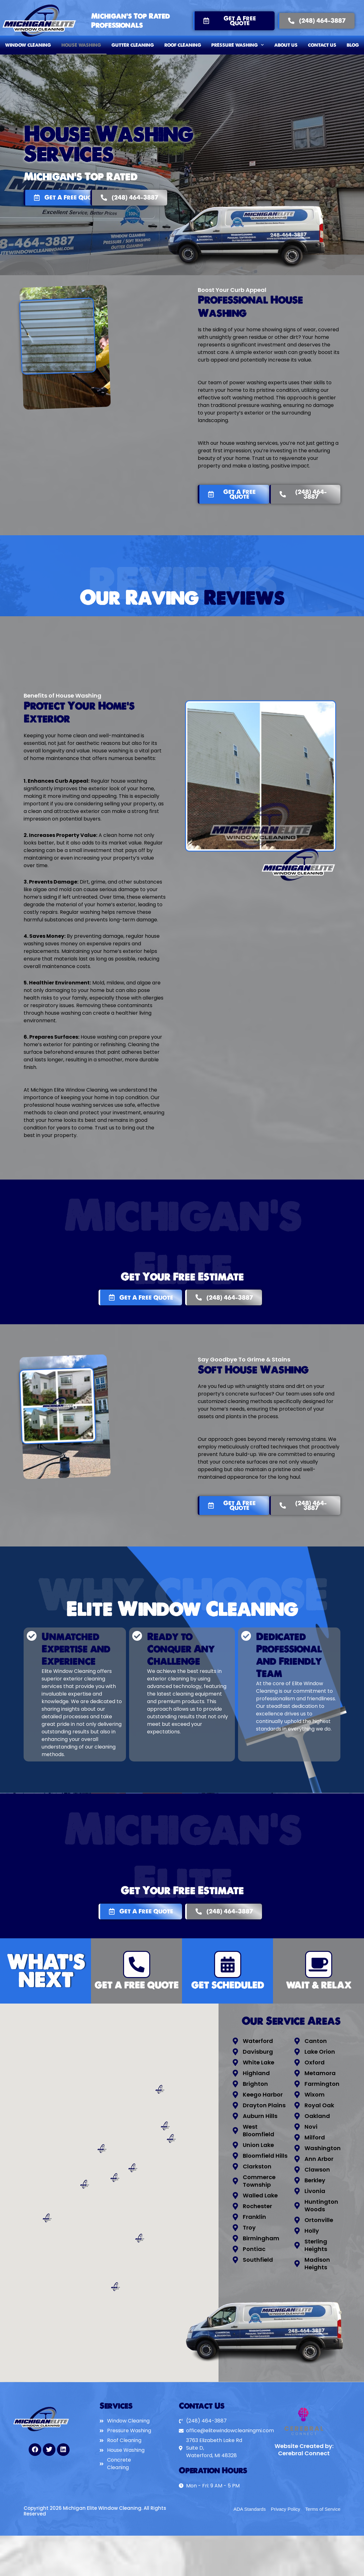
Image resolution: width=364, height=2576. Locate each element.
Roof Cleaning (182, 45)
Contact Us (322, 45)
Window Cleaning (28, 45)
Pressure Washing (237, 45)
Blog (353, 45)
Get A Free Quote (136, 1985)
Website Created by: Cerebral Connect (304, 2449)
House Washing (81, 45)
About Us (286, 45)
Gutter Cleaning (132, 45)
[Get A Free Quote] (136, 1964)
